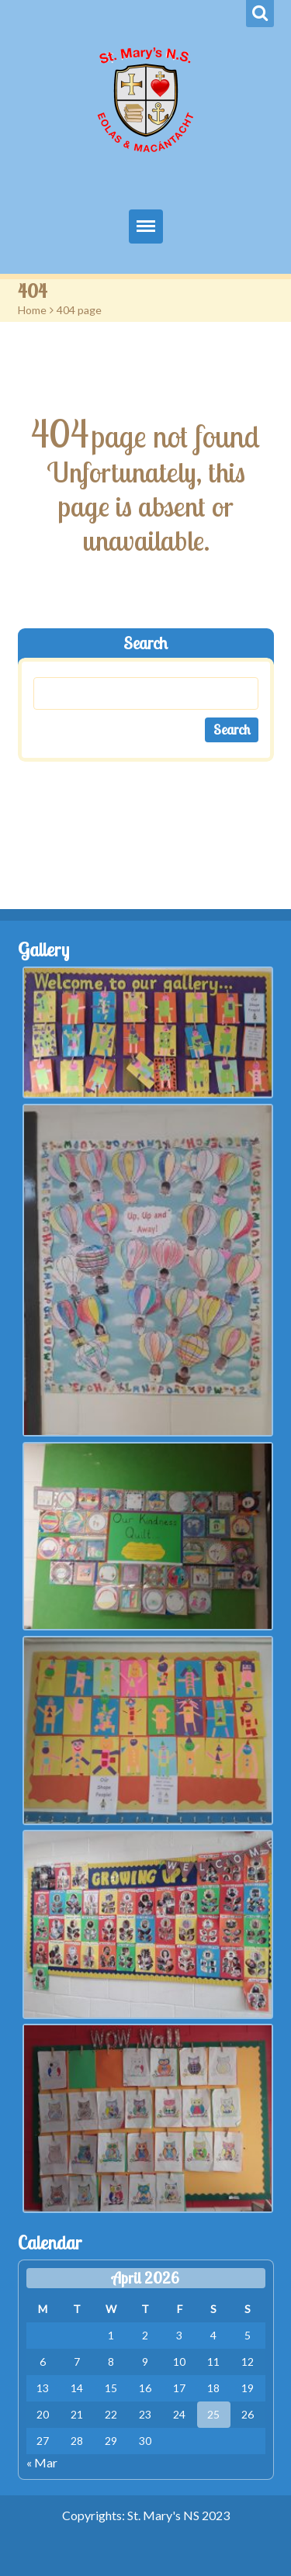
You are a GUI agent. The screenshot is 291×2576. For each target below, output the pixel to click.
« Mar (41, 2462)
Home (32, 309)
